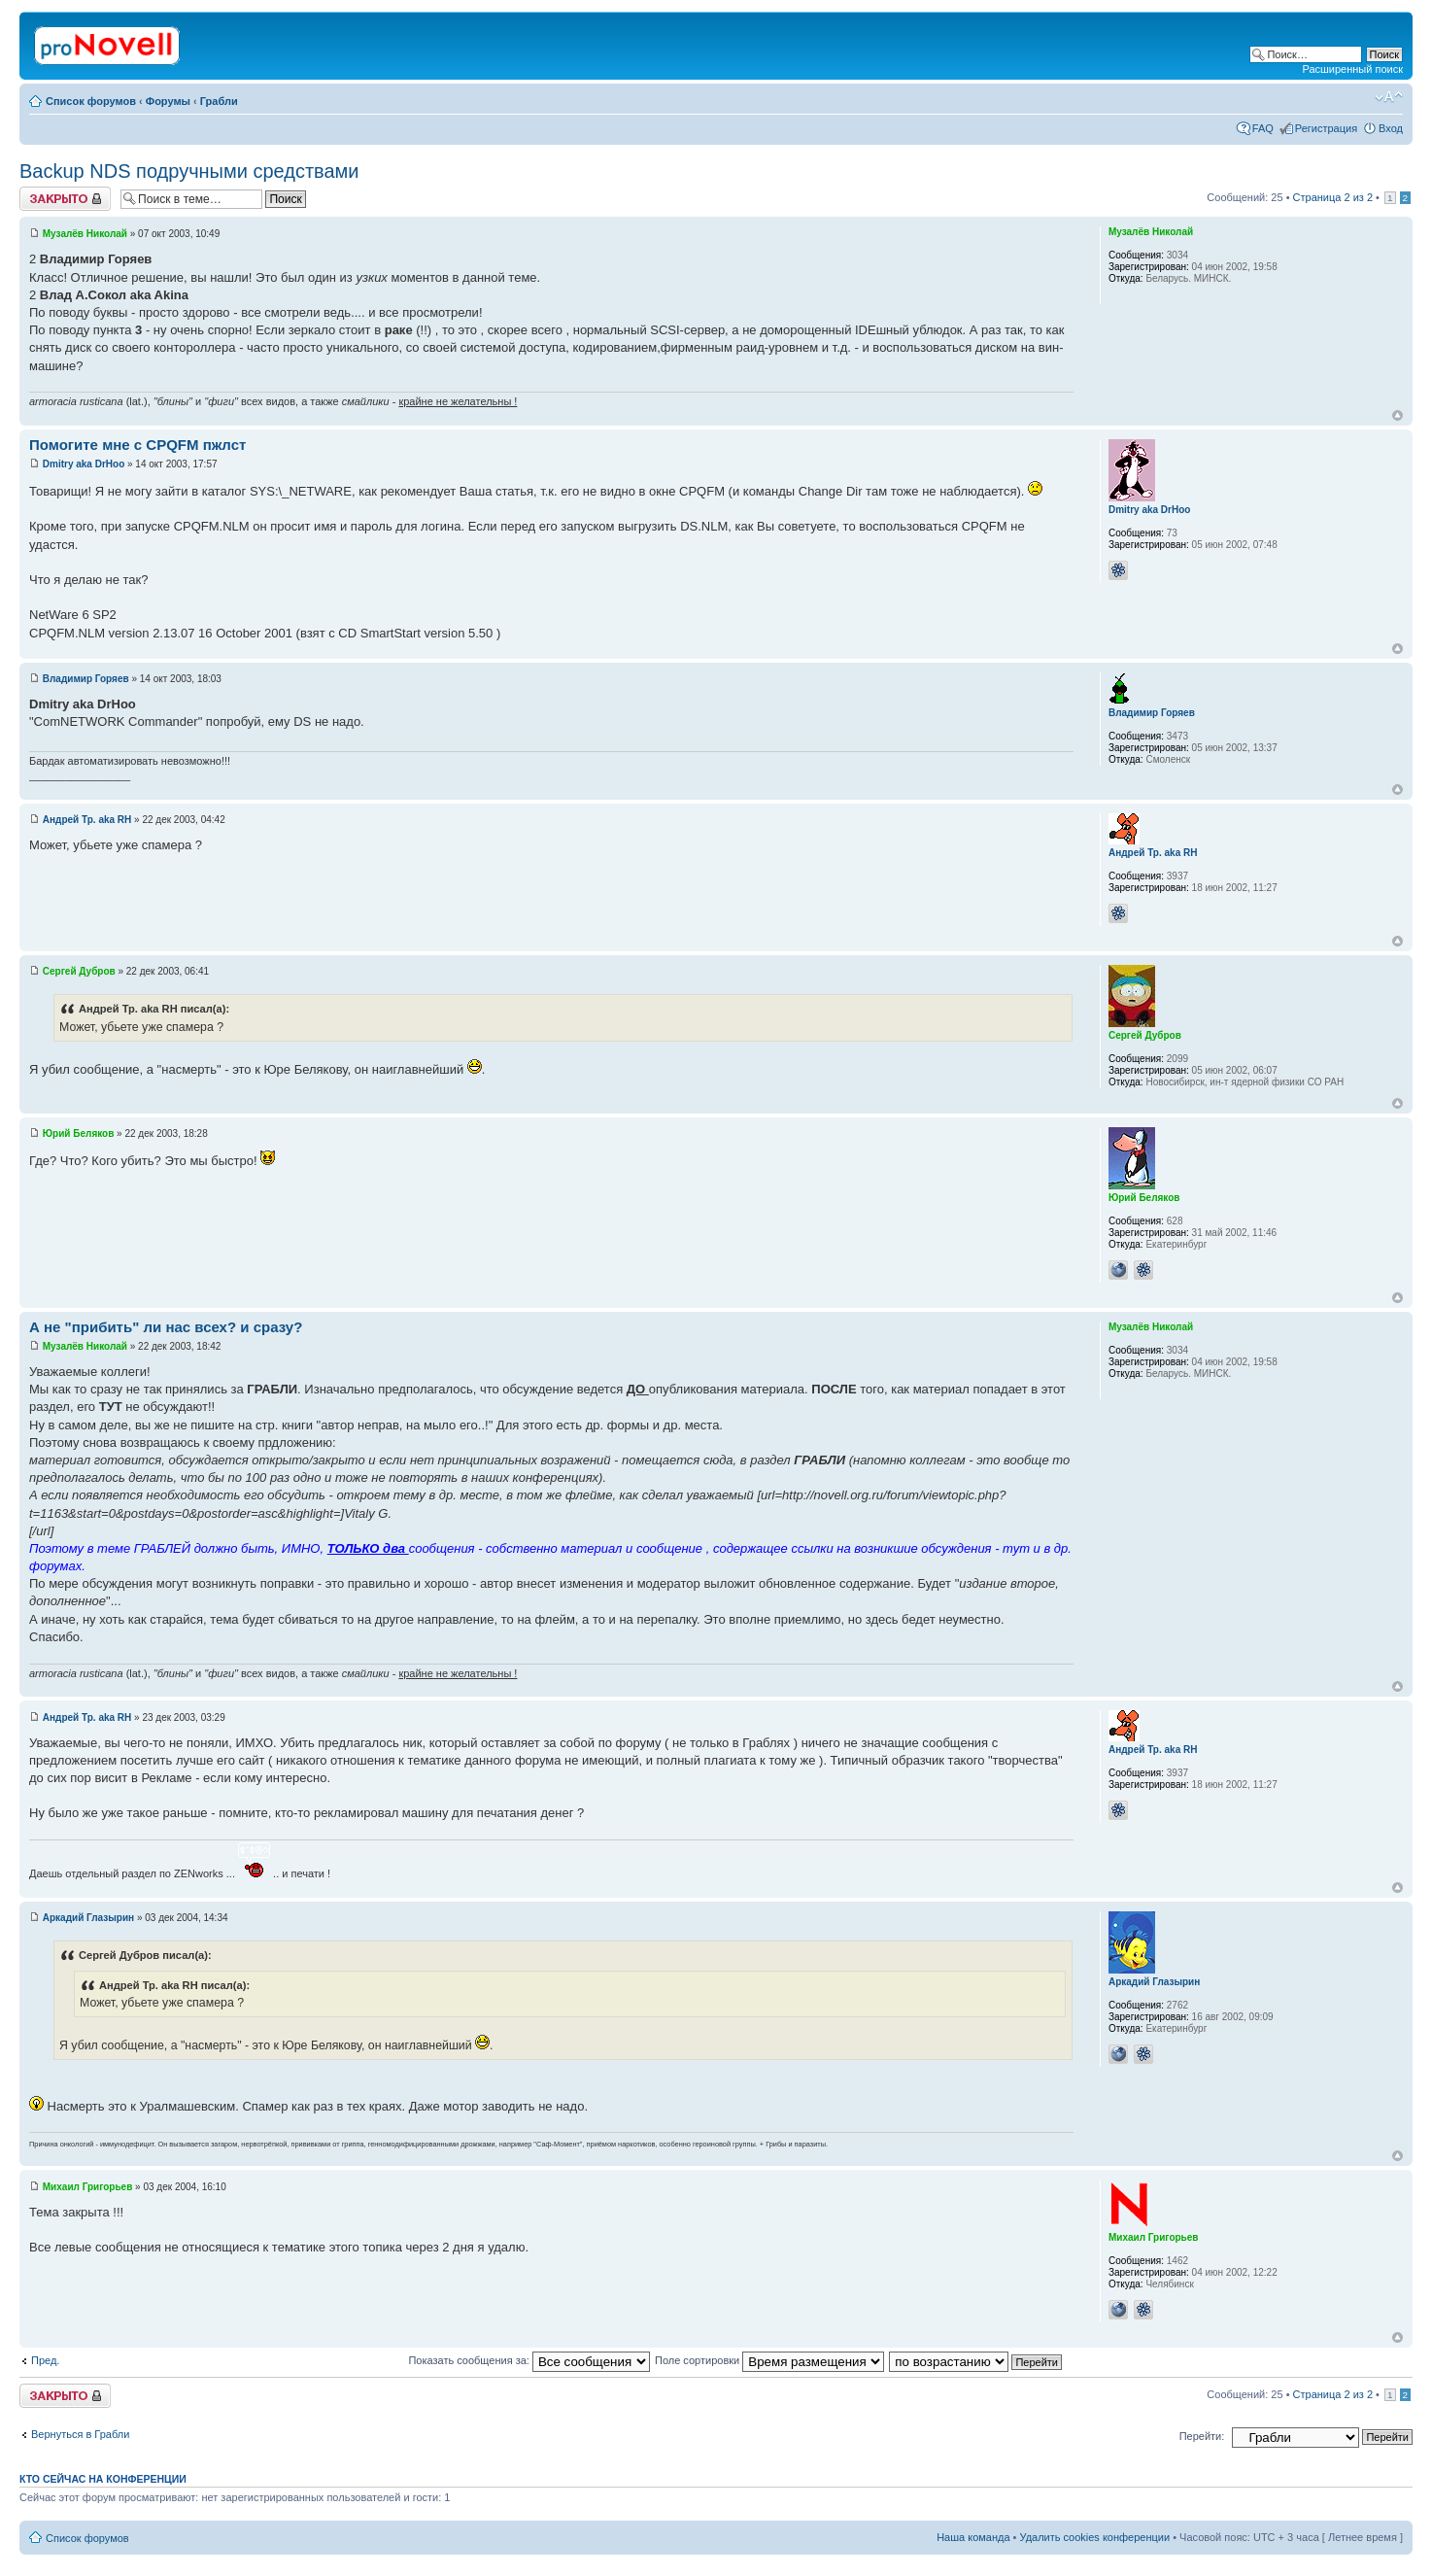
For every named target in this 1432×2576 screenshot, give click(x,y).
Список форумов (91, 101)
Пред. (45, 2360)
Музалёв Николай (85, 233)
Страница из (1333, 197)
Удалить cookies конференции (1095, 2537)
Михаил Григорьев (88, 2186)
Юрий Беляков (79, 1133)
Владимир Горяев (86, 678)
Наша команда (973, 2537)
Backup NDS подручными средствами (189, 171)
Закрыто (65, 199)
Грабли (219, 101)
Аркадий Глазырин (88, 1917)
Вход (1391, 128)
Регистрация (1326, 128)
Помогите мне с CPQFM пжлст (137, 444)
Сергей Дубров (79, 971)
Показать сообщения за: (529, 2360)
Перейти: (1202, 2436)
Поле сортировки (769, 2360)
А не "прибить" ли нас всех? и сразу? (165, 1327)
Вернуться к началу (1397, 415)
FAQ (1263, 128)
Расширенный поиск (1352, 69)
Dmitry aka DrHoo (83, 464)
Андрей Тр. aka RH (87, 819)
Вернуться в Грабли (80, 2434)
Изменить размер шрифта (1389, 97)
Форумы (168, 101)
